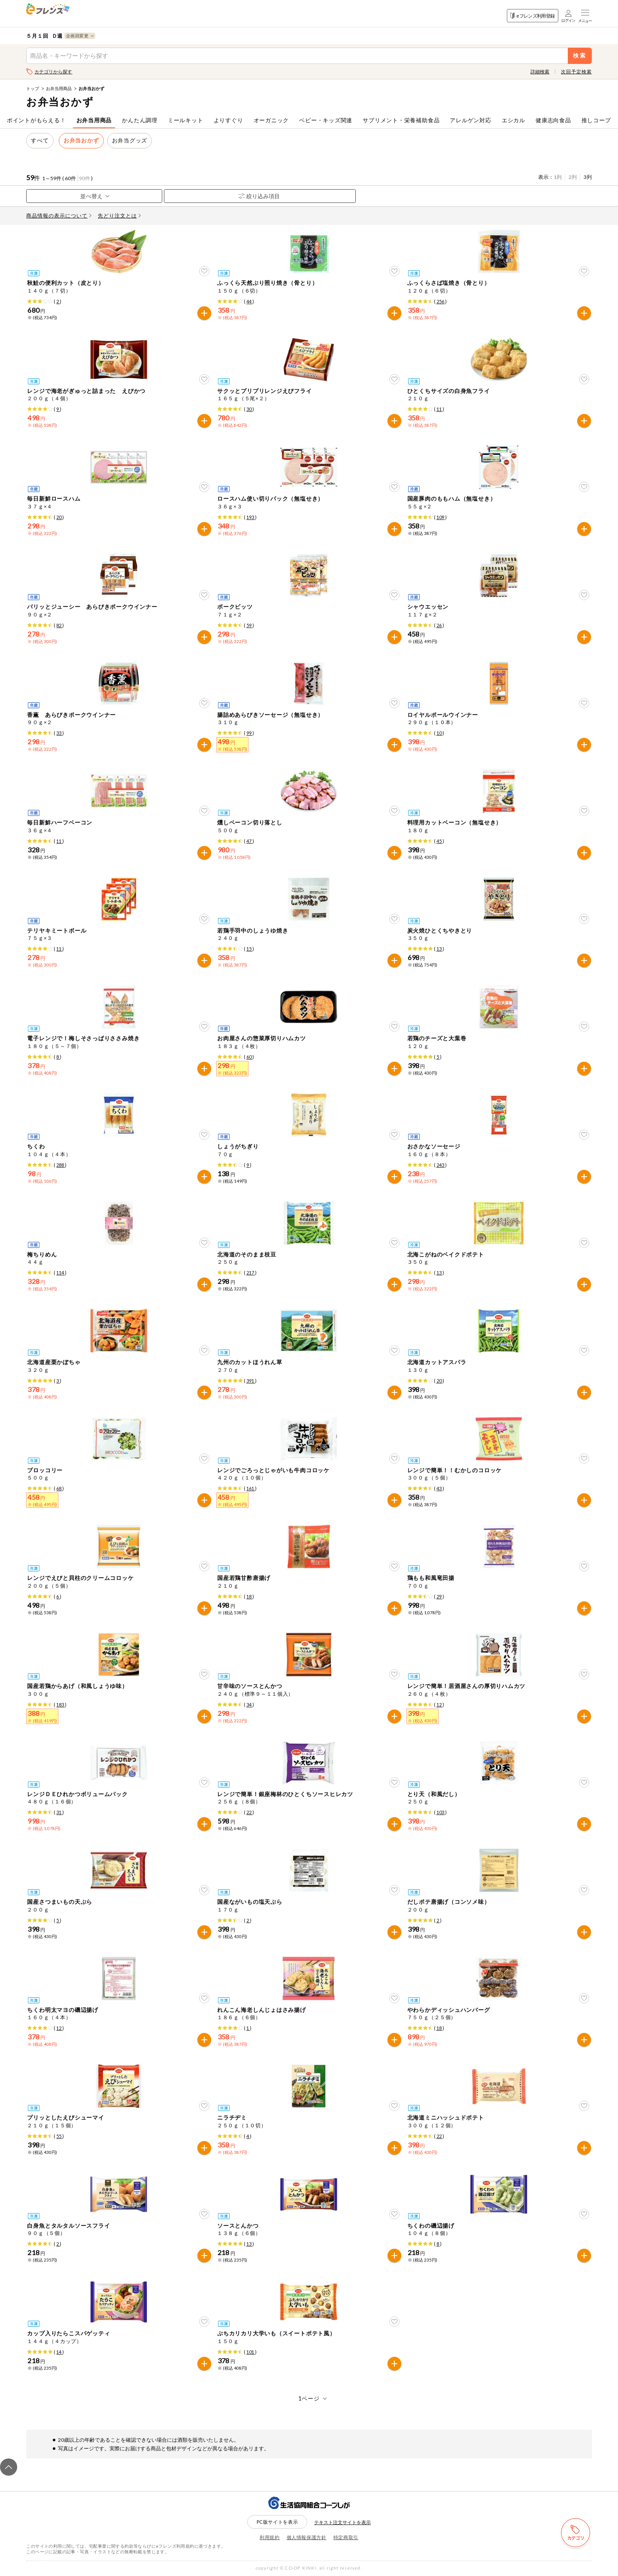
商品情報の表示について (58, 215)
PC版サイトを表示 (277, 2522)
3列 (588, 177)
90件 (84, 178)
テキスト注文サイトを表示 (342, 2522)
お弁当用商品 (59, 88)
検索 (579, 55)
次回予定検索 (576, 71)
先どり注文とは (119, 215)
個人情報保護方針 (307, 2537)
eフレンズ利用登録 (532, 15)
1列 (558, 177)
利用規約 (270, 2537)
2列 (573, 177)
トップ (32, 88)
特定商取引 (345, 2537)
